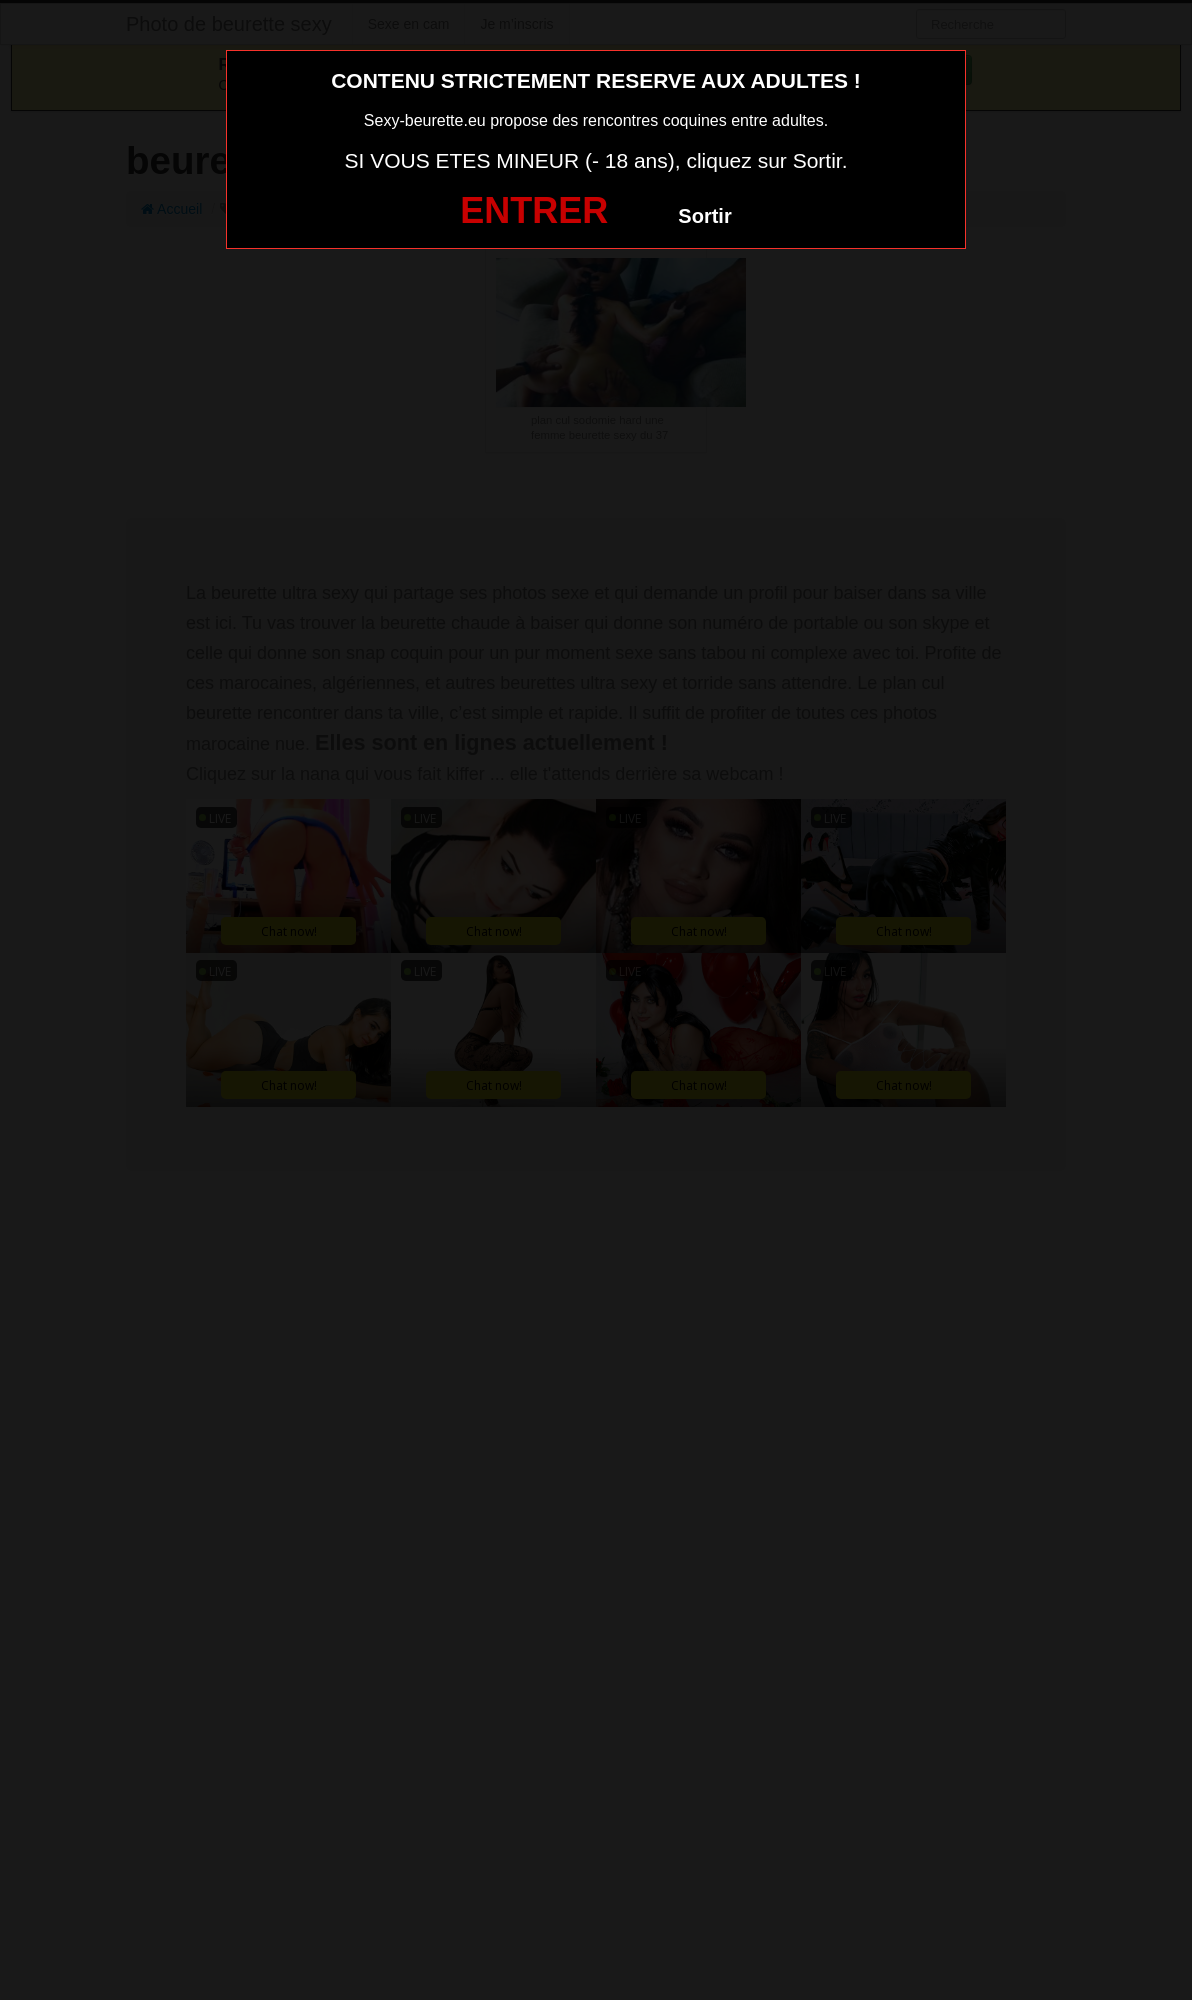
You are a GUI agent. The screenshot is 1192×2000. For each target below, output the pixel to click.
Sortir (704, 216)
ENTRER (534, 210)
